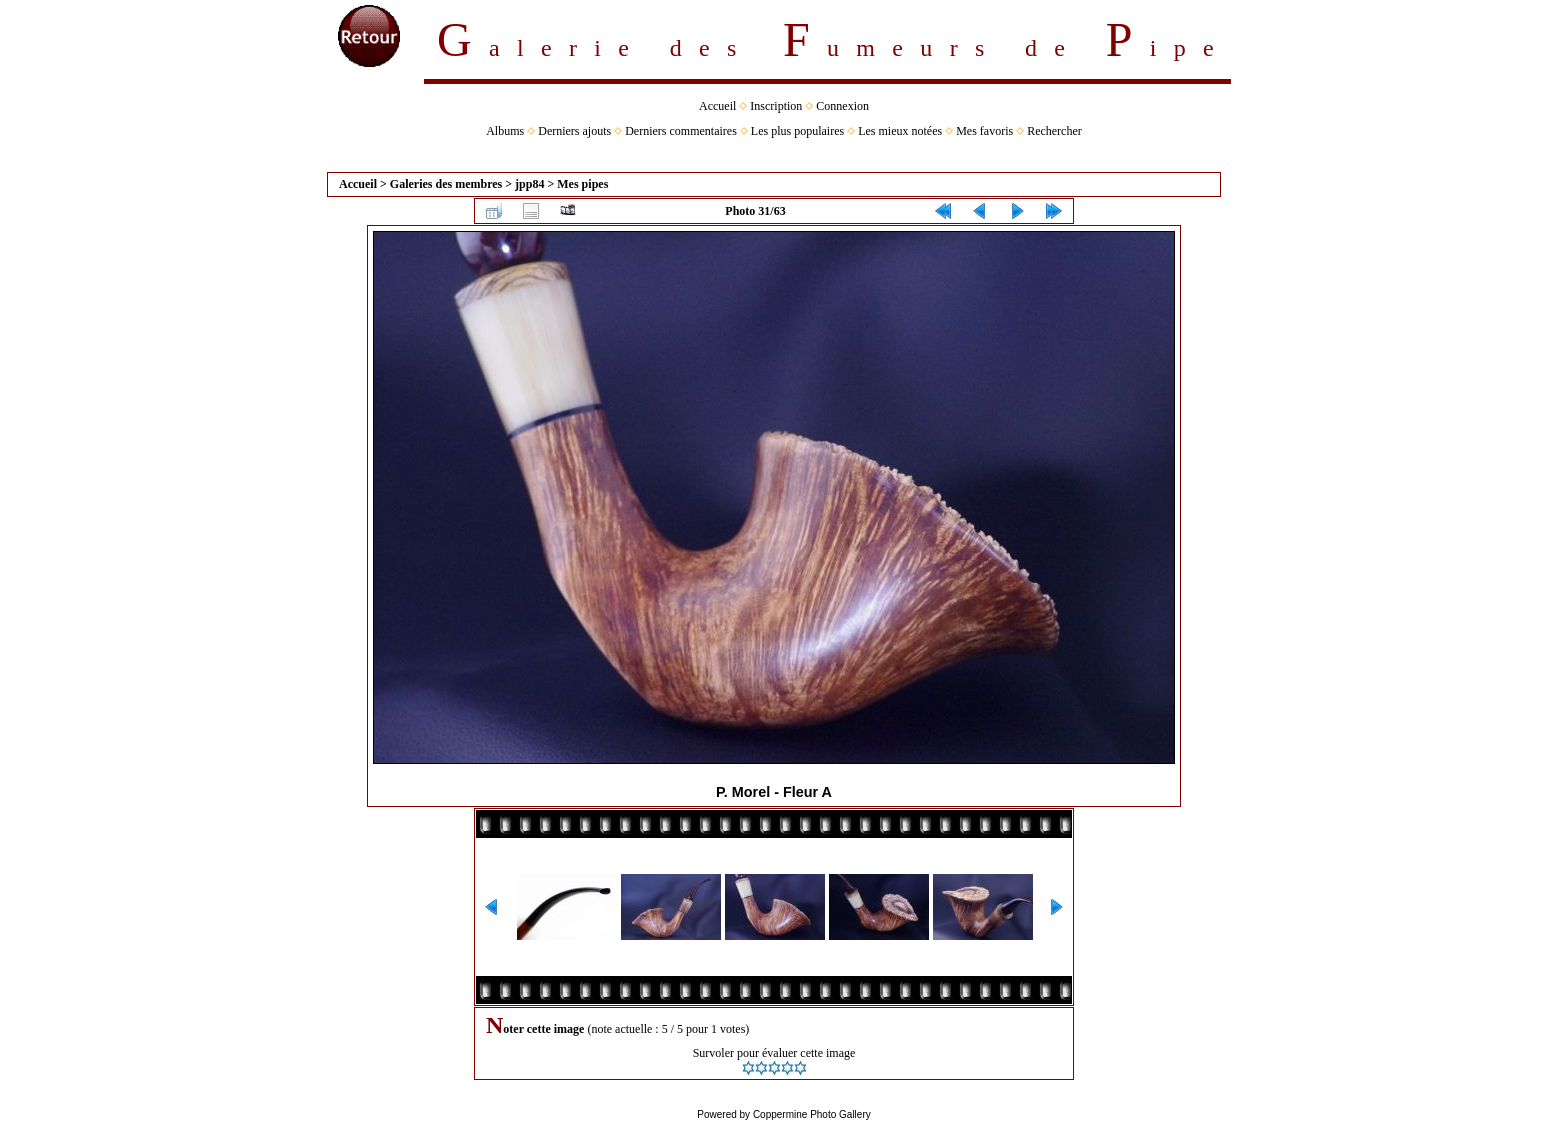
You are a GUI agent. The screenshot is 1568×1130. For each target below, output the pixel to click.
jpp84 (529, 184)
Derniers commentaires (681, 131)
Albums (505, 131)
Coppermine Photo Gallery (812, 1114)
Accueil (717, 106)
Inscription (776, 106)
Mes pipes (582, 184)
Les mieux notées (900, 131)
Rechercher (1054, 131)
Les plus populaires (797, 131)
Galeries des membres (446, 184)
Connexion (842, 106)
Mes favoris (984, 131)
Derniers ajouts (574, 131)
